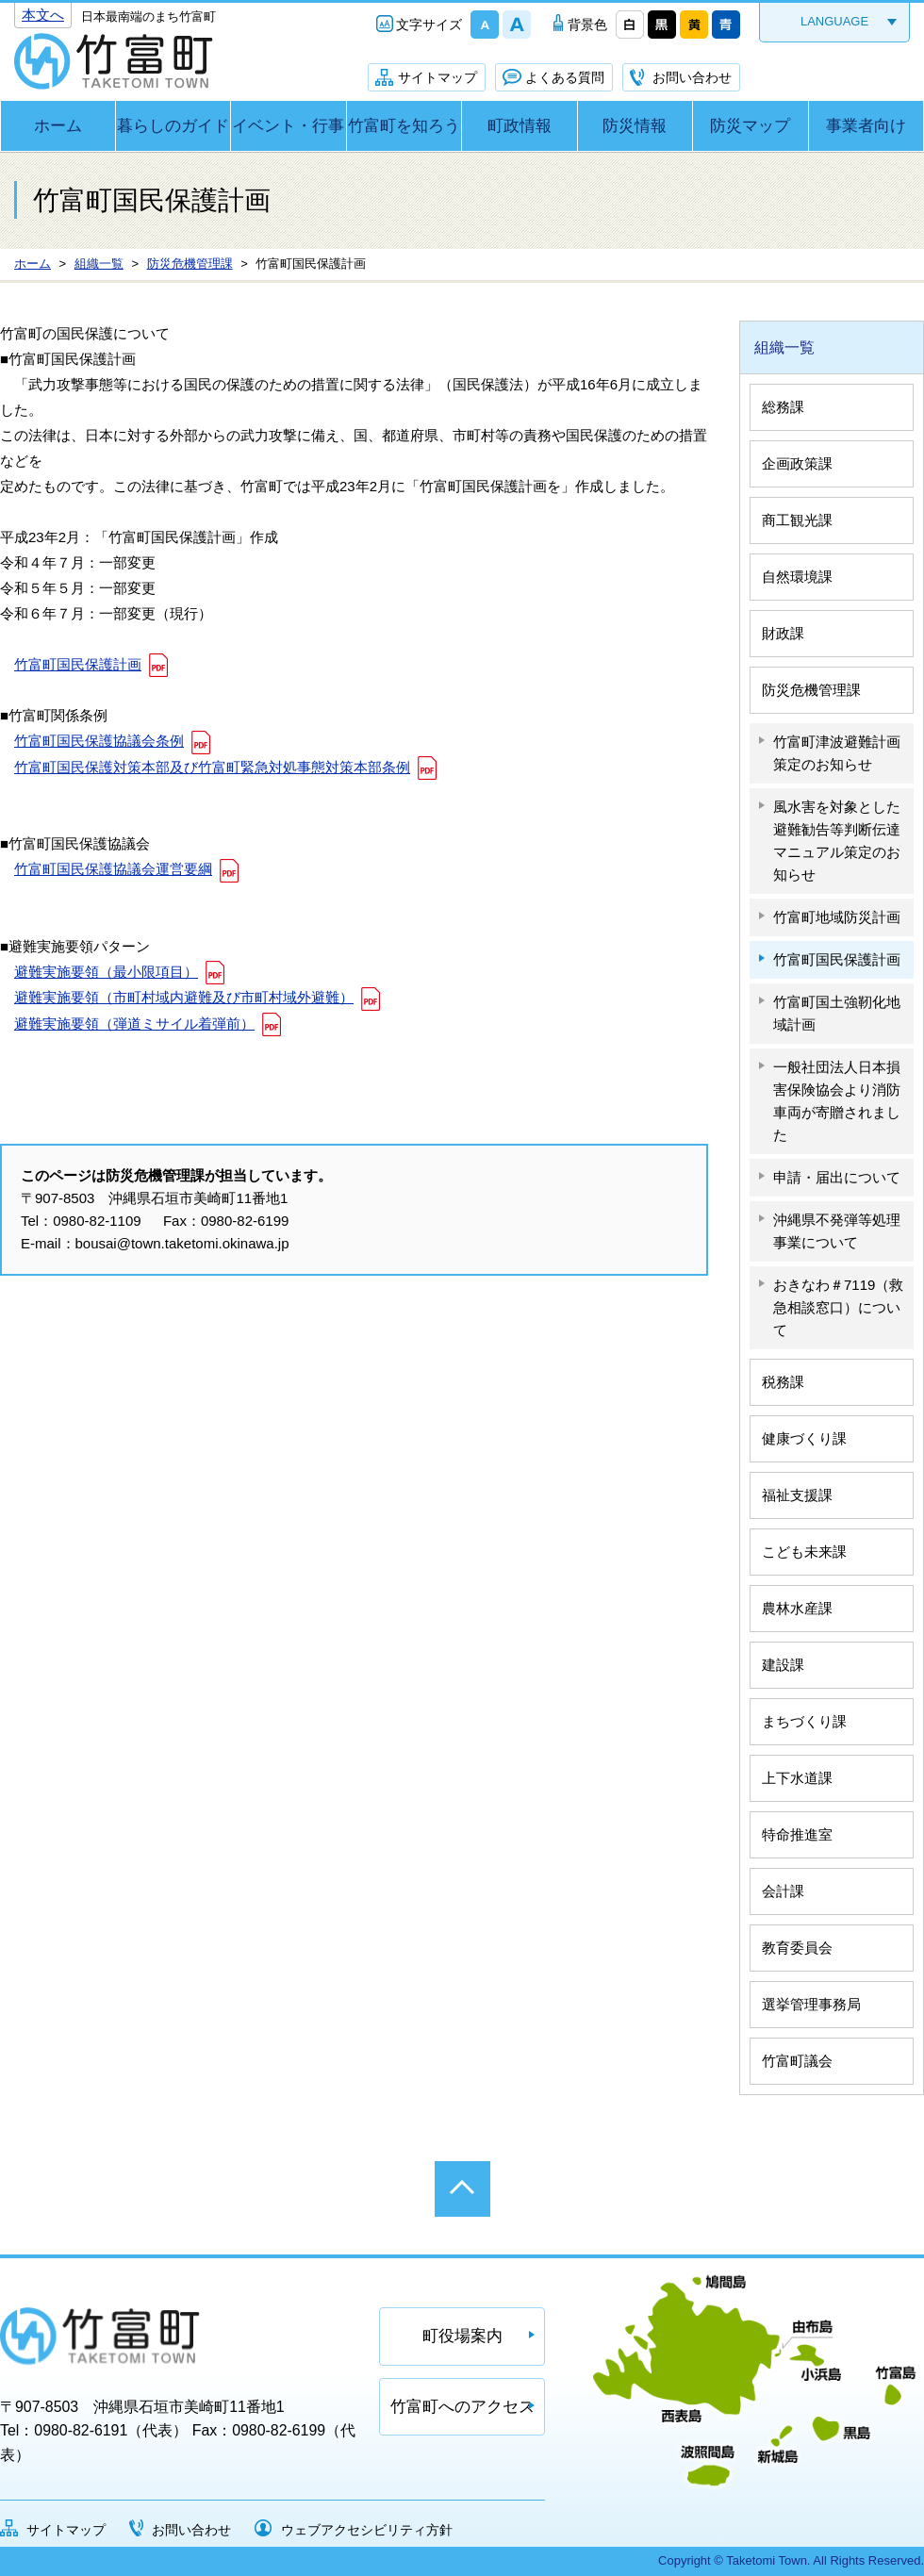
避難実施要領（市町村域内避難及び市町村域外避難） (184, 997)
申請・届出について (836, 1177)
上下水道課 (797, 1778)
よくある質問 (564, 77)
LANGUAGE (834, 21)
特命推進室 (797, 1834)
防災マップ (750, 126)
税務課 (783, 1382)
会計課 (783, 1891)
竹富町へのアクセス (462, 2407)
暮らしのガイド (173, 126)
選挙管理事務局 (811, 2004)
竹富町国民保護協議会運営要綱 (113, 869)
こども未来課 (804, 1552)
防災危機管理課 (811, 690)
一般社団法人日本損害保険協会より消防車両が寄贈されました (836, 1101)
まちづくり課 (804, 1721)
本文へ (43, 15)
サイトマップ (437, 77)
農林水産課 (797, 1608)
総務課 (783, 407)
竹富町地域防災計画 (836, 917)
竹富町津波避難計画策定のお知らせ (836, 753)
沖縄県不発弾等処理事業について (836, 1231)
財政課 (783, 633)
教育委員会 (797, 1948)
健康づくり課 (804, 1438)
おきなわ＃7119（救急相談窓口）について (838, 1307)
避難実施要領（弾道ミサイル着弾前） (134, 1024)
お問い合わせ (692, 77)
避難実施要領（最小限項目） (106, 972)
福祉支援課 (797, 1495)
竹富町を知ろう (404, 126)
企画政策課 (797, 463)
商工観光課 (797, 520)
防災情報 (634, 126)
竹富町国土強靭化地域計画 (836, 1013)
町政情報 (519, 126)
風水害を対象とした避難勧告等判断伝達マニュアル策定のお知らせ (836, 841)
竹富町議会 (797, 2061)
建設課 (783, 1665)
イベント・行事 (288, 126)
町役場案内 (462, 2336)
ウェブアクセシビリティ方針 (367, 2529)
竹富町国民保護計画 (77, 664)
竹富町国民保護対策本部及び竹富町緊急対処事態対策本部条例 (212, 767)
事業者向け (866, 126)
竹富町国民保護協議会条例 (99, 741)
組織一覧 (784, 347)
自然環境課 (797, 577)
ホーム (58, 126)
